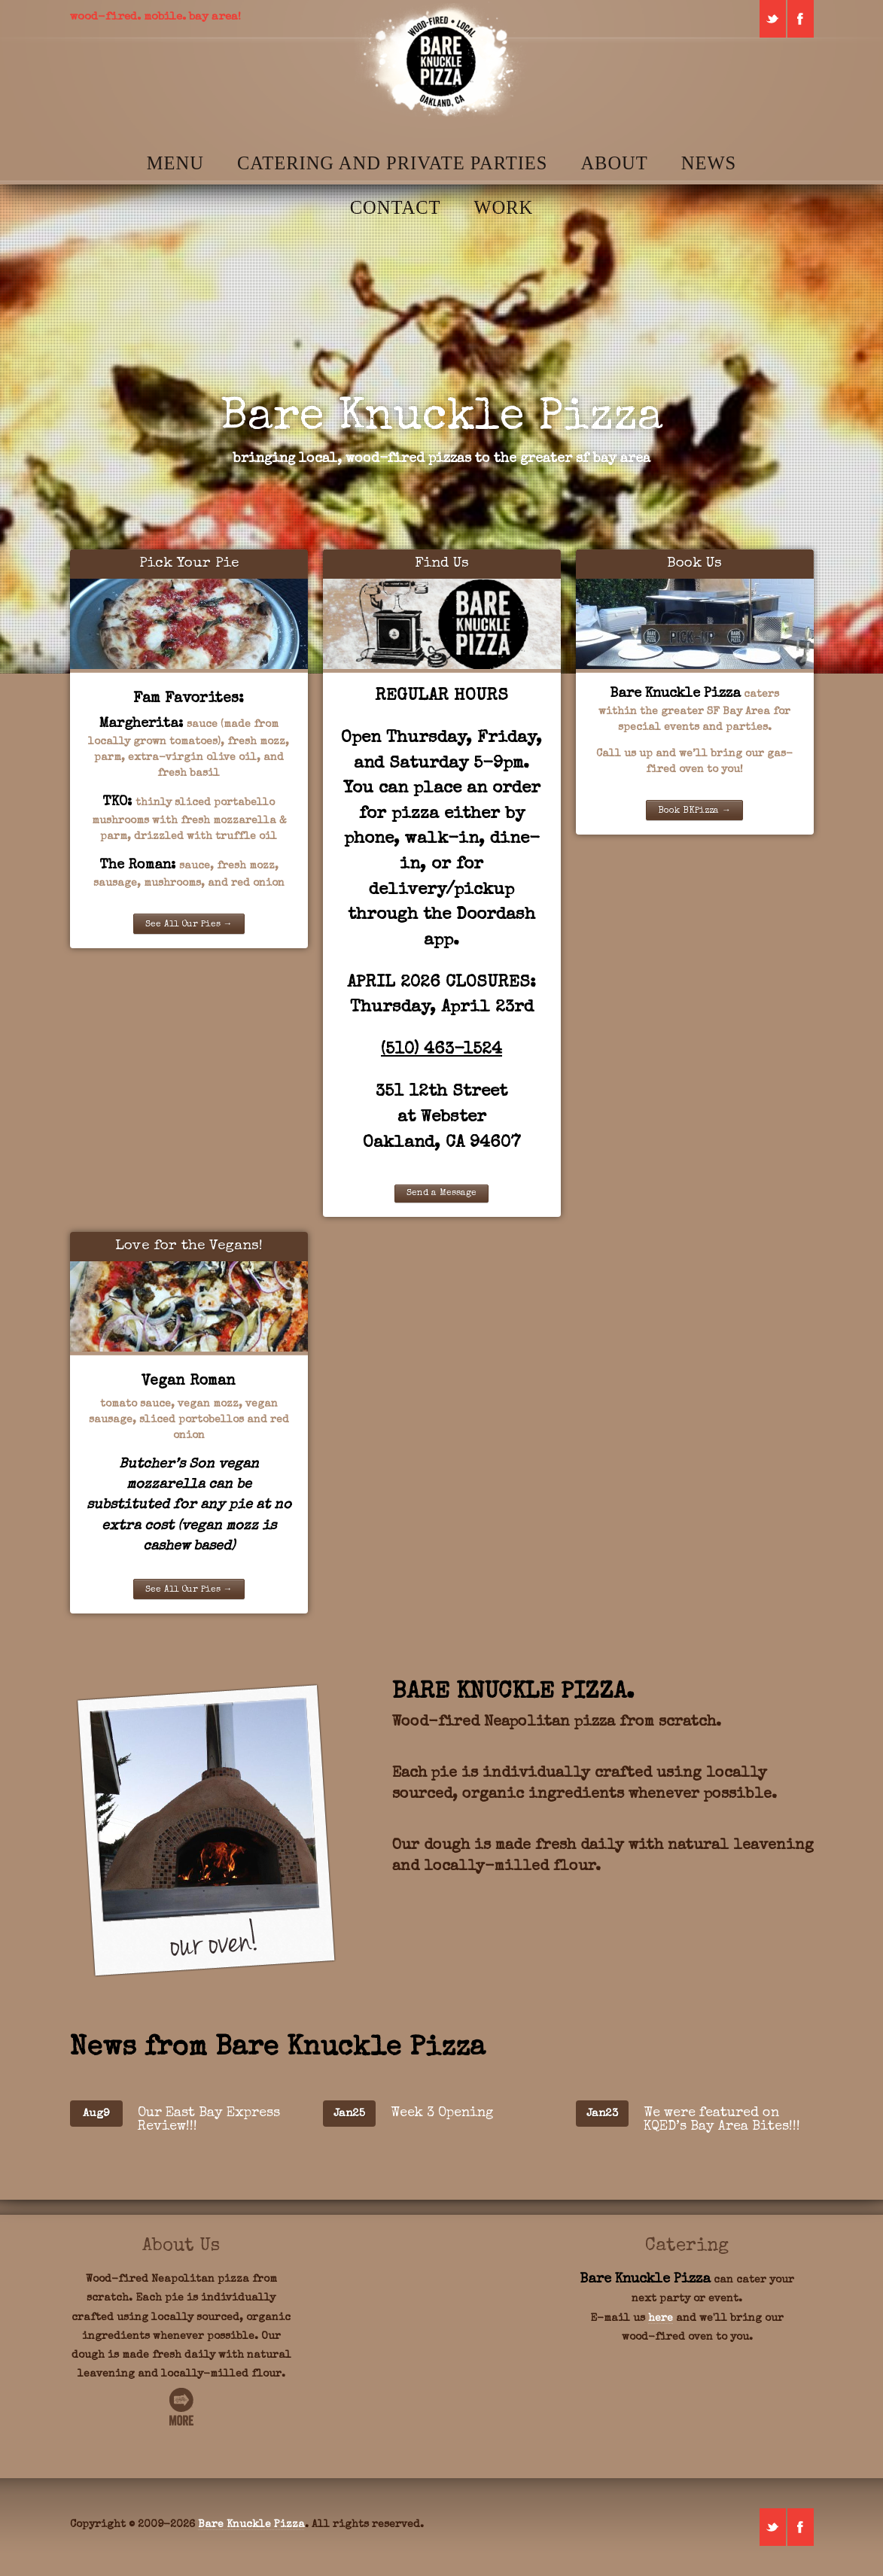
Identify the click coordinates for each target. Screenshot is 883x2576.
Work (503, 207)
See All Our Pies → (189, 924)
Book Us (694, 564)
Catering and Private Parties (392, 163)
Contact (395, 207)
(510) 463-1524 (441, 1050)
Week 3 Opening (442, 2113)
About (613, 163)
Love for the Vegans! (189, 1246)
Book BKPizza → (694, 811)
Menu (175, 163)
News (708, 163)
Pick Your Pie (189, 564)
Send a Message (441, 1193)
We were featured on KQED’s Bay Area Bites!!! (722, 2119)
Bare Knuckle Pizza (251, 2525)
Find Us (442, 564)
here (660, 2318)
